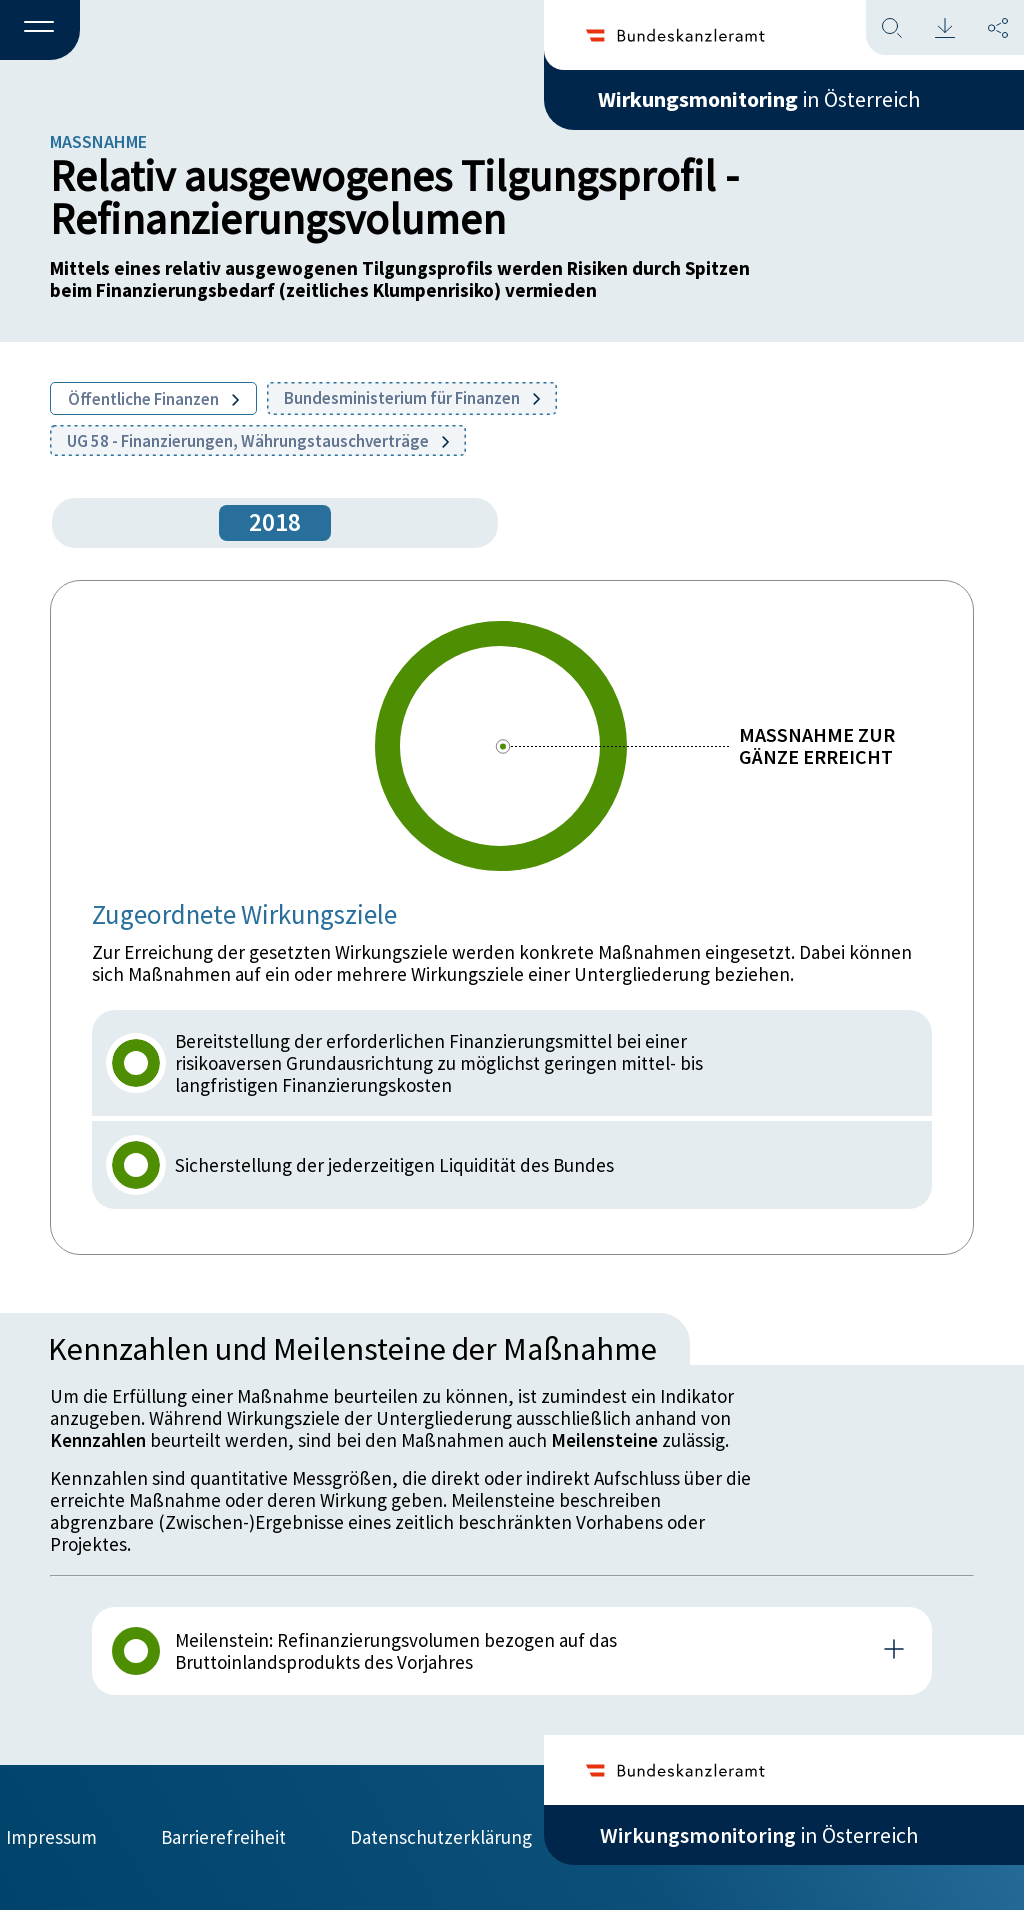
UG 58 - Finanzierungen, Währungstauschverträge (258, 441)
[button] (40, 31)
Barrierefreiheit (223, 1837)
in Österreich (759, 99)
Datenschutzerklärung (441, 1837)
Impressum (51, 1837)
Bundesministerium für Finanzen (412, 398)
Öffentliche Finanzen (153, 399)
